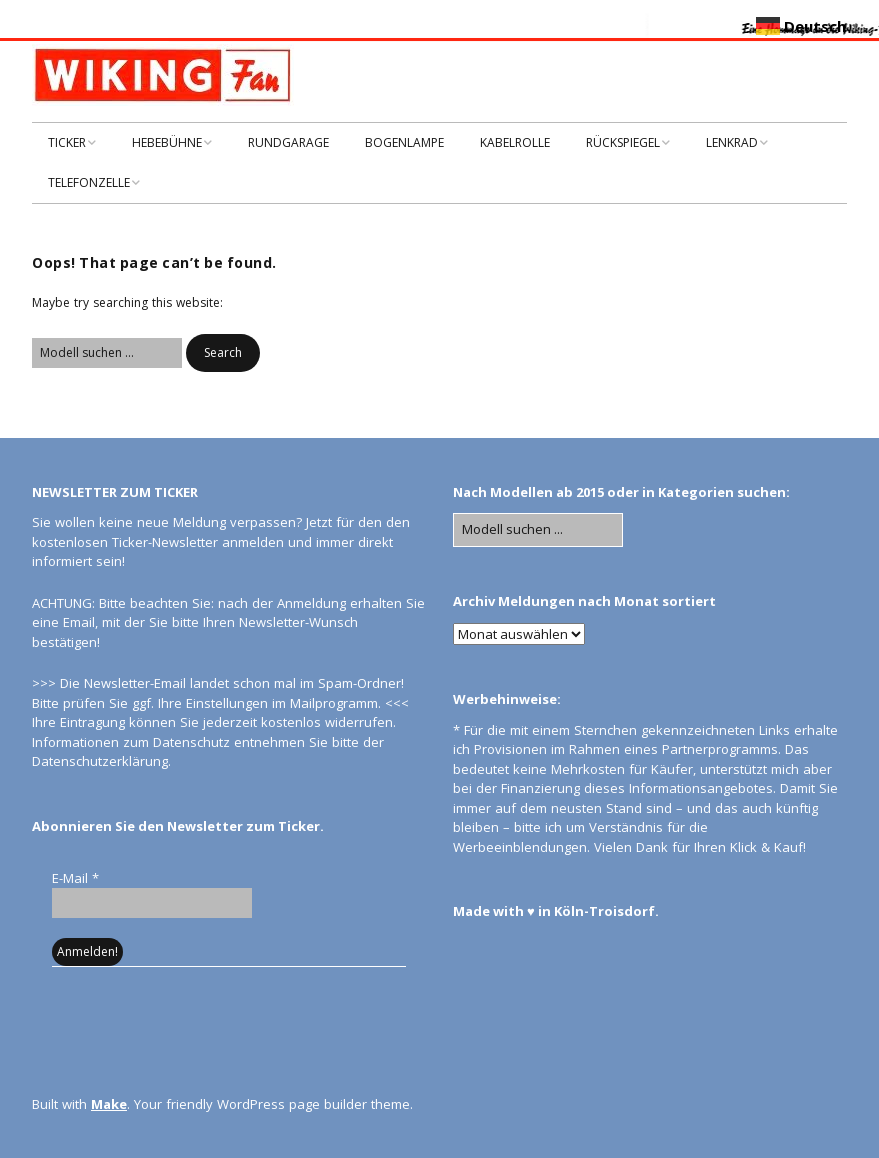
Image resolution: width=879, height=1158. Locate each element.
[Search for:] (107, 353)
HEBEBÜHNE (167, 142)
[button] (223, 353)
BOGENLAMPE (404, 142)
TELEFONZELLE (89, 182)
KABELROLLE (515, 142)
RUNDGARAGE (288, 142)
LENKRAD (732, 142)
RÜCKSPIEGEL (623, 142)
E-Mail (75, 878)
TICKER (67, 142)
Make (109, 1104)
